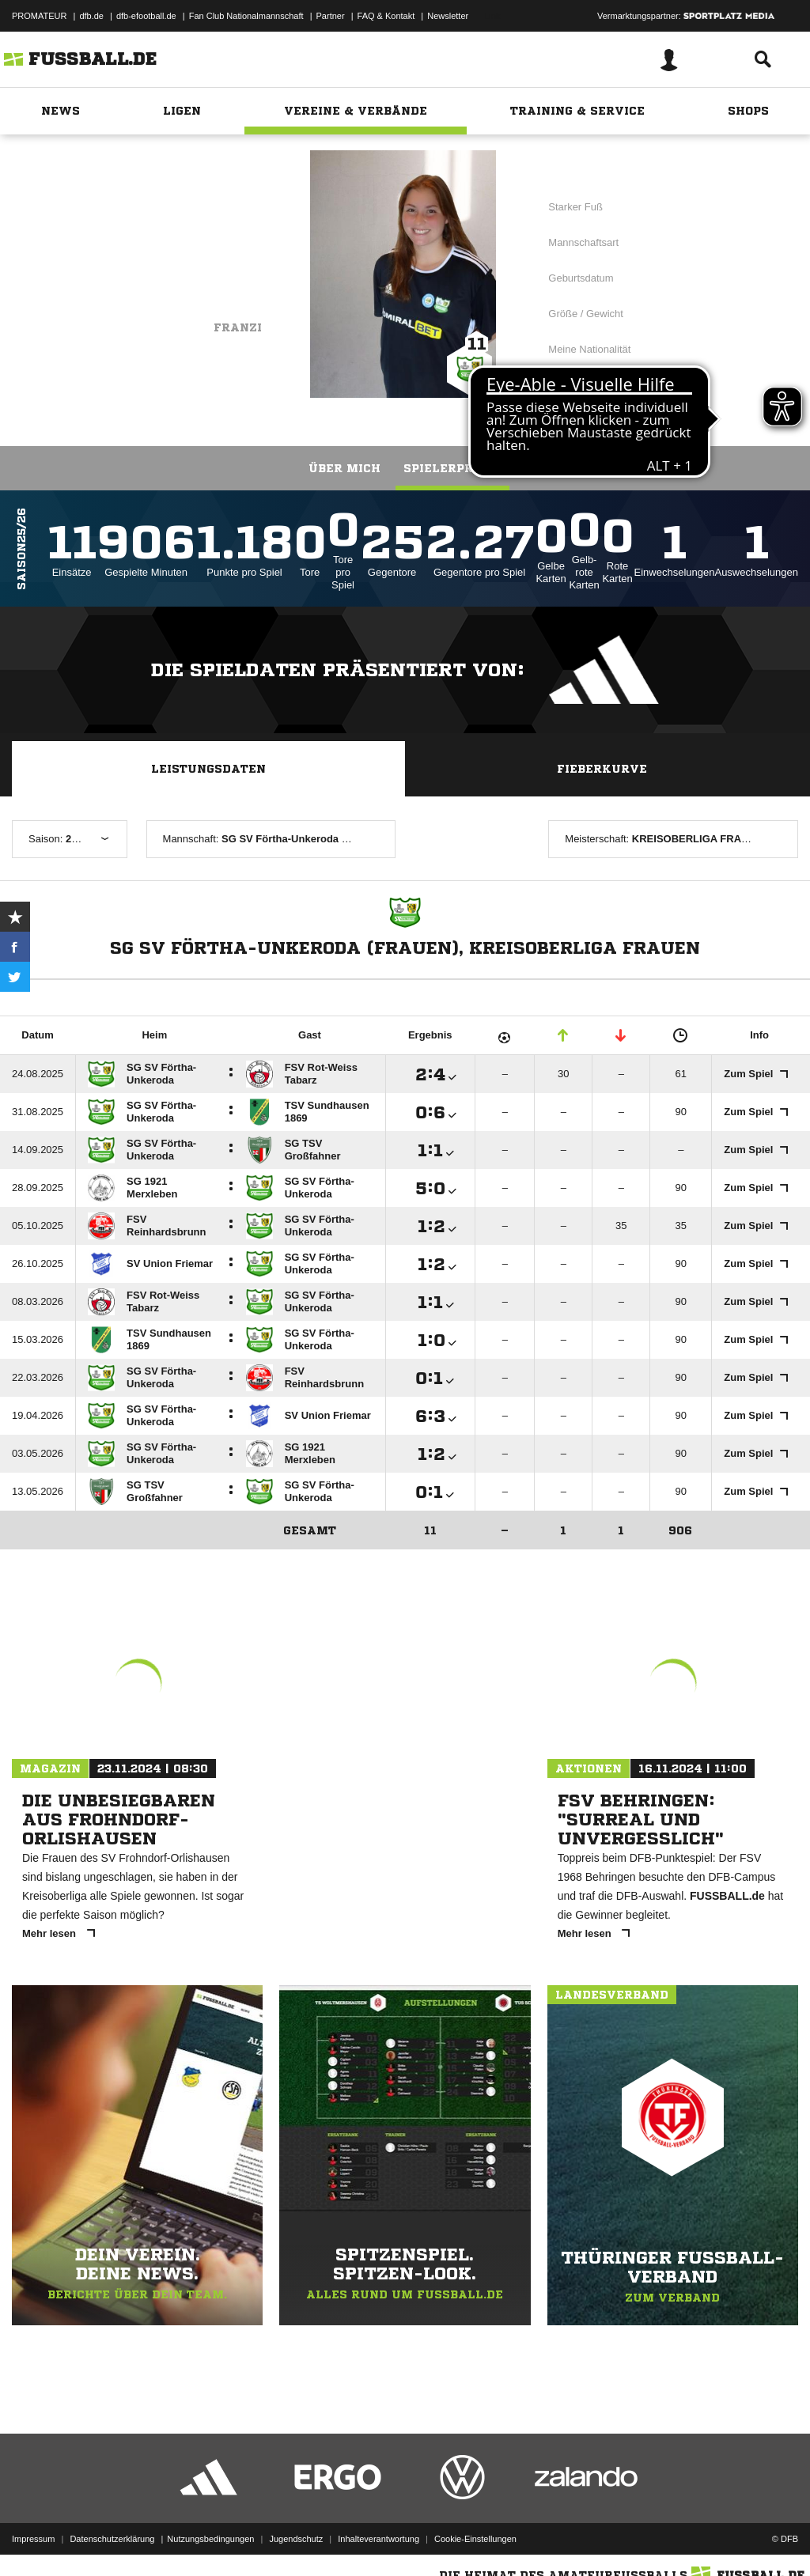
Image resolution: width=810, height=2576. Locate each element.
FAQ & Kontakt (386, 16)
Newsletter (447, 16)
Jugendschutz (296, 2539)
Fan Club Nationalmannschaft (246, 16)
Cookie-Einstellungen (475, 2539)
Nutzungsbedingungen (210, 2539)
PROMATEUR (39, 16)
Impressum (33, 2539)
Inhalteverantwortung (378, 2539)
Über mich (344, 468)
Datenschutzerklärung (112, 2539)
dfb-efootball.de (146, 16)
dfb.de (91, 16)
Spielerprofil (452, 468)
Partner (330, 16)
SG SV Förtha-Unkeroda (177, 250)
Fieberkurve (602, 768)
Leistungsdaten (208, 768)
